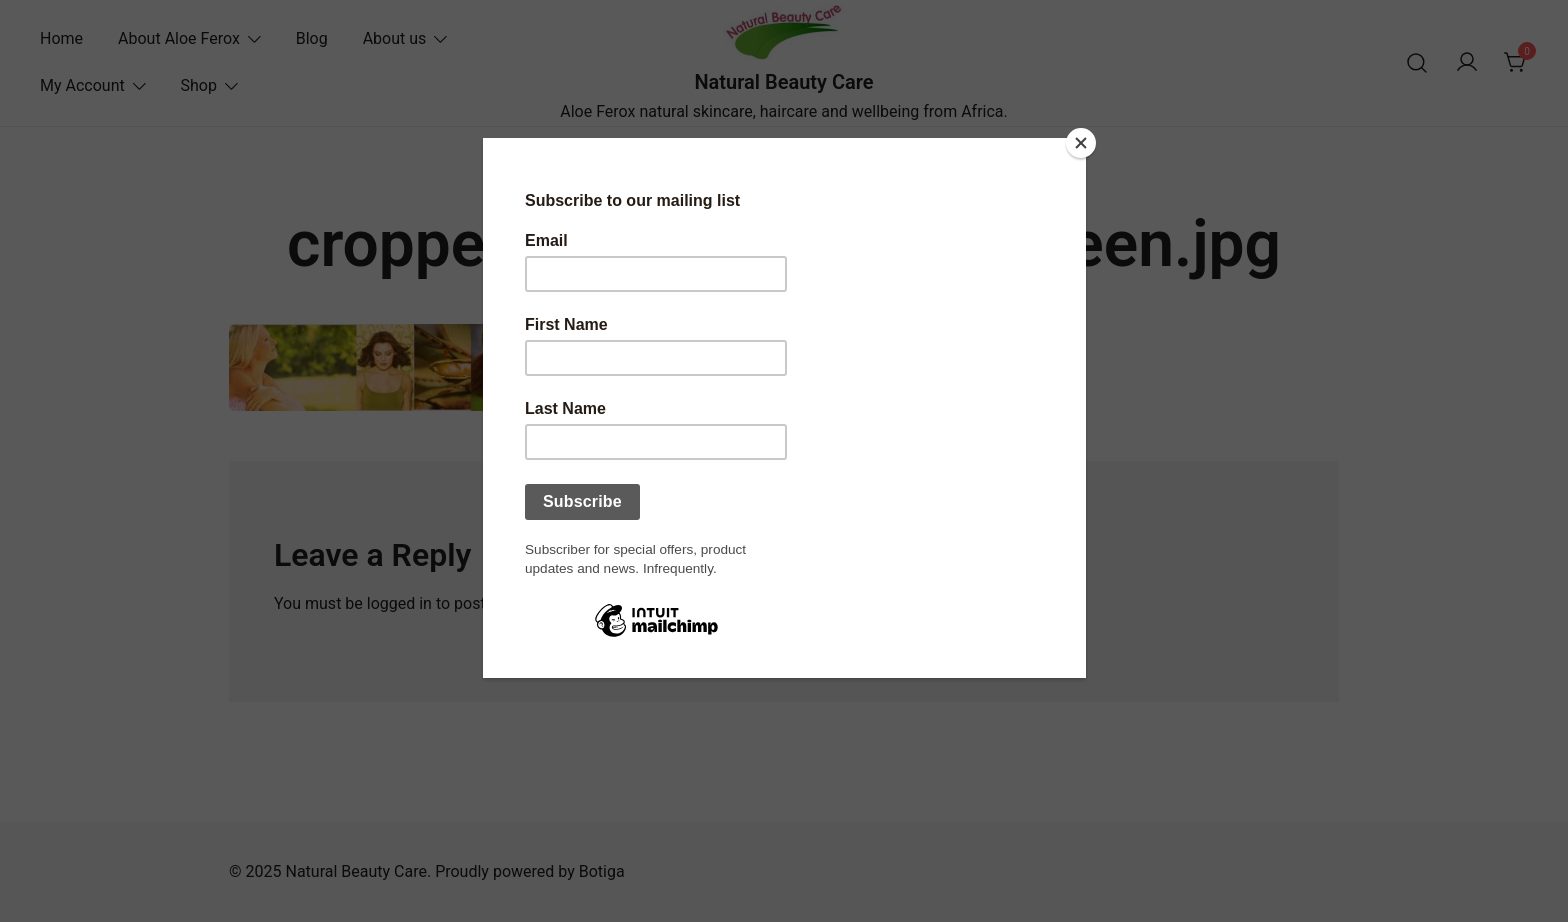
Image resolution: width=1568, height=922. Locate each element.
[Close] (1081, 143)
